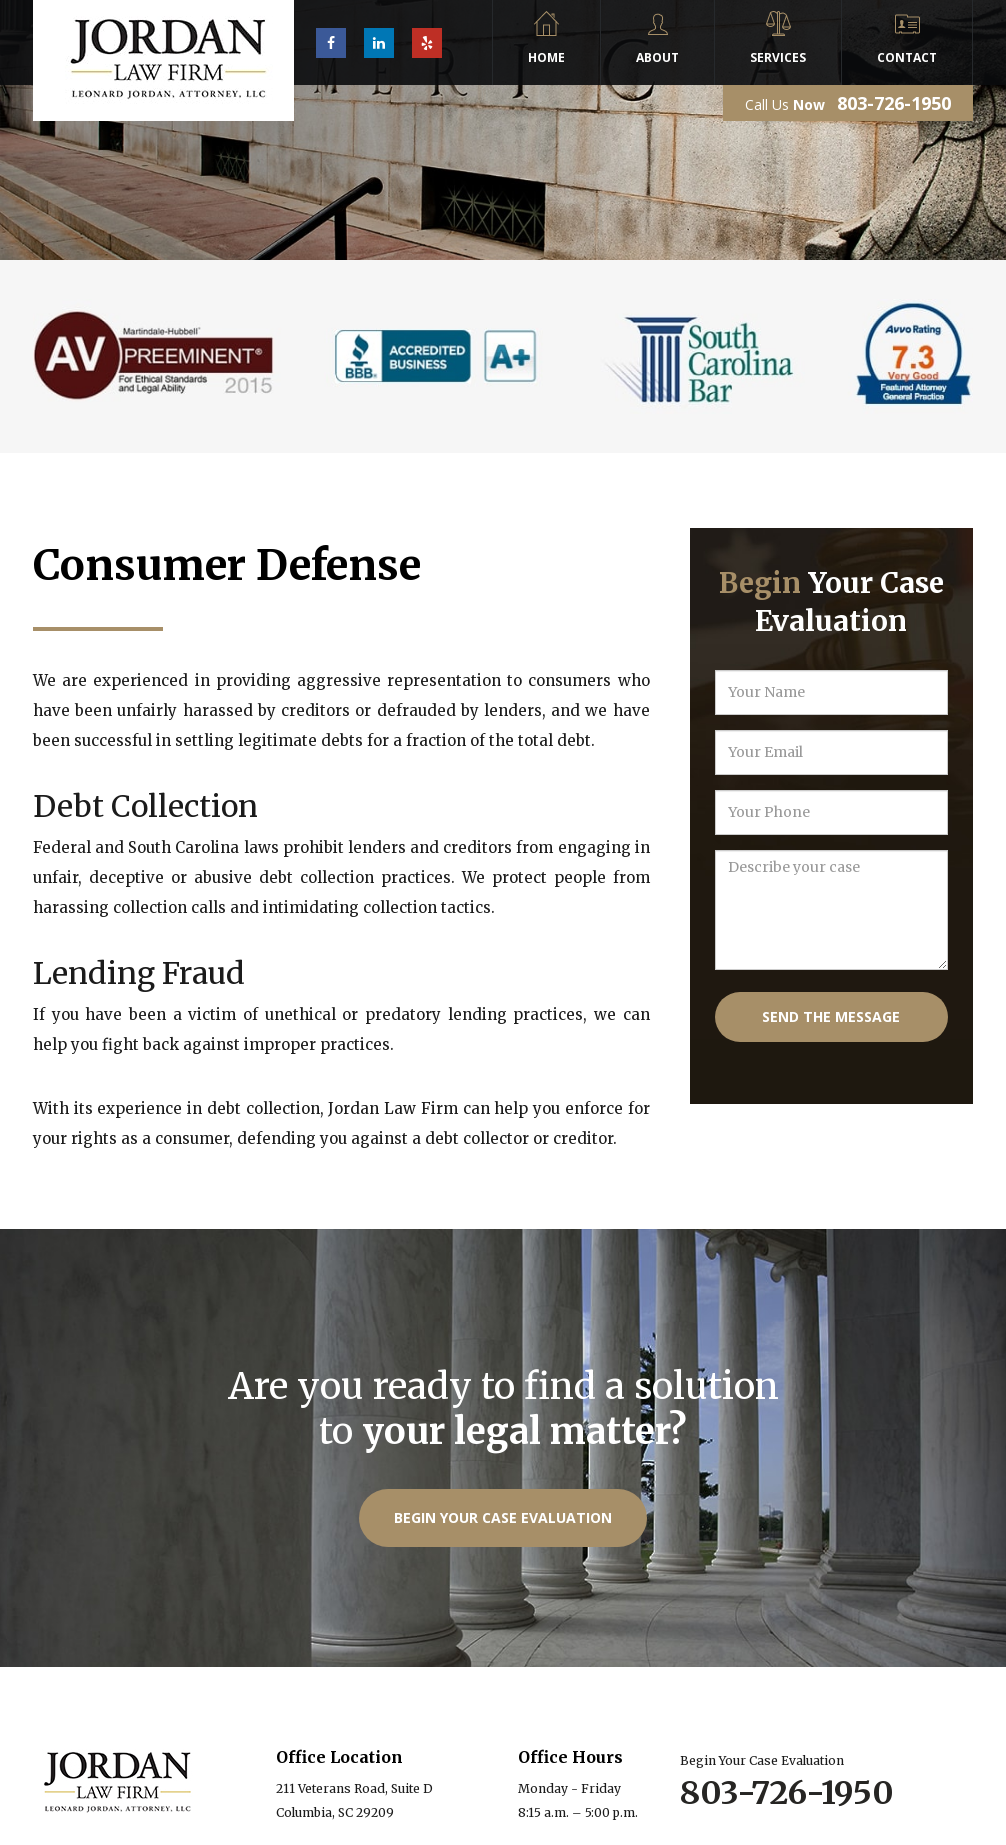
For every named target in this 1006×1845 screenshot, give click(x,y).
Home (546, 57)
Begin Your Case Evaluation (503, 1517)
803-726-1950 (894, 103)
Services (778, 57)
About (657, 57)
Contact (907, 57)
